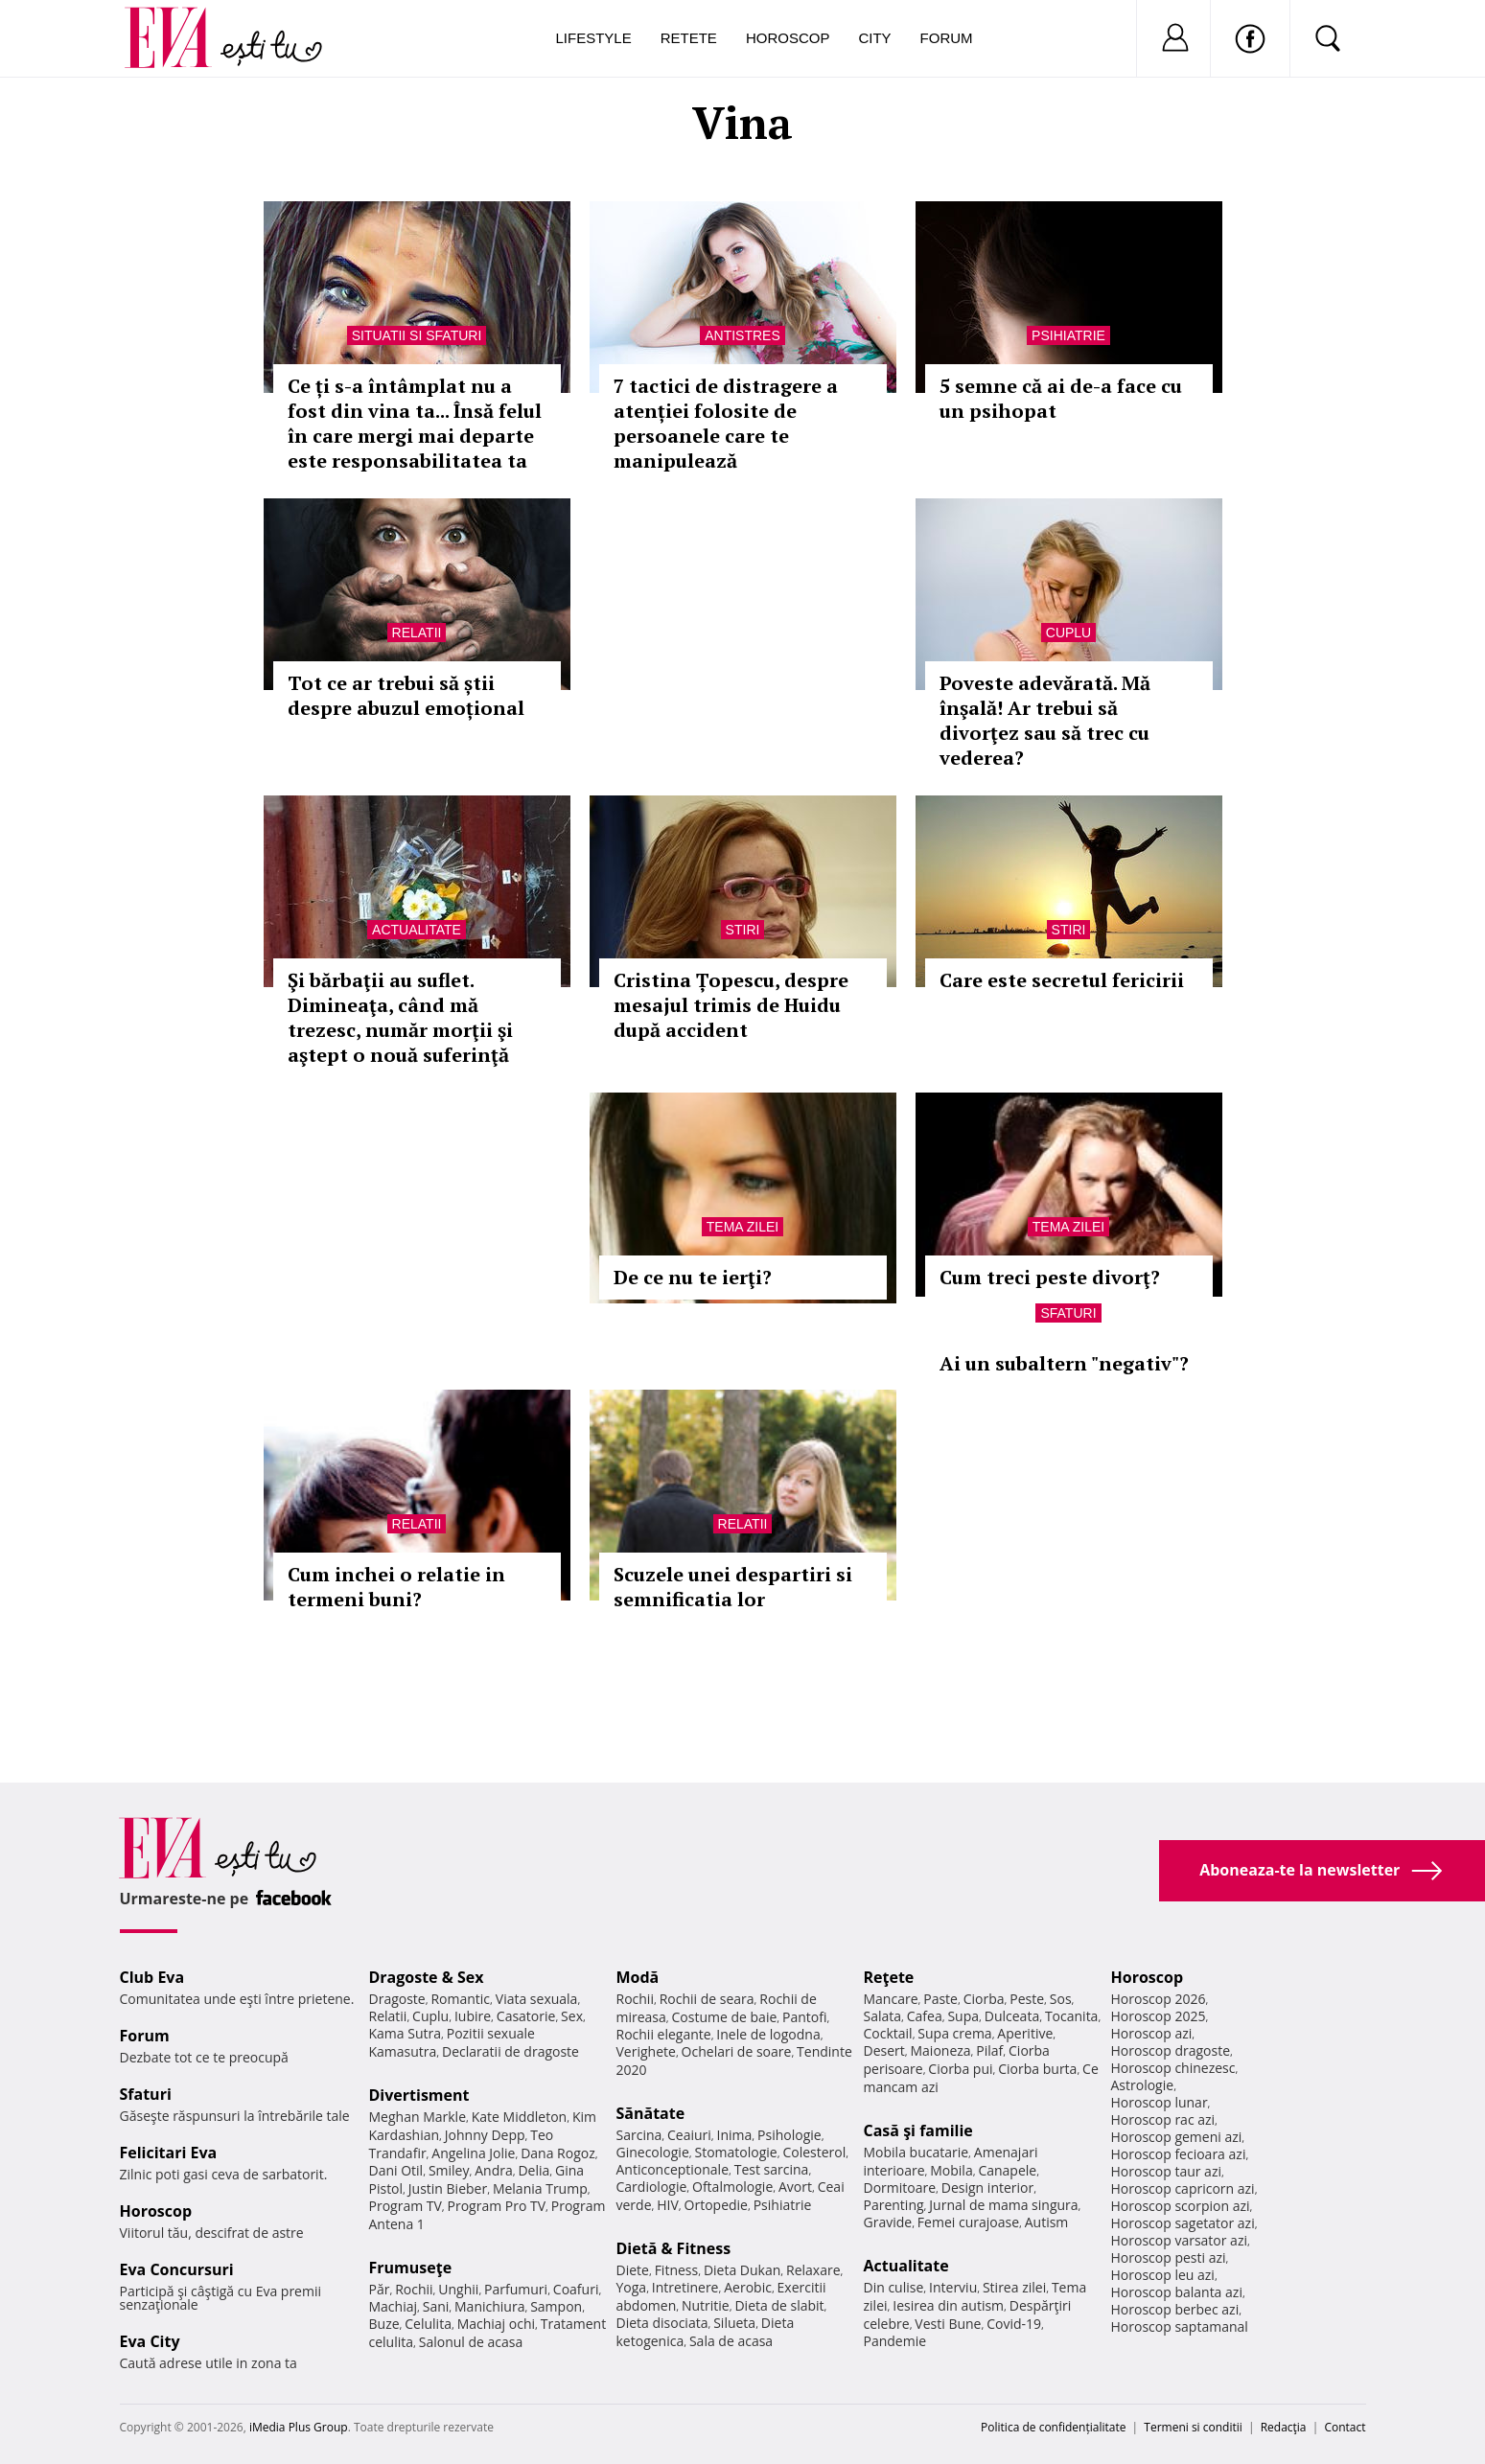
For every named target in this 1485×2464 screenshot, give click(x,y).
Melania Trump (540, 2188)
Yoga (631, 2287)
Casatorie (526, 2016)
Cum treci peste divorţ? (1050, 1277)
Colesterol (814, 2152)
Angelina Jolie (473, 2153)
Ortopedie (716, 2205)
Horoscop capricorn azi (1183, 2188)
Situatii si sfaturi (417, 335)
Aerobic (748, 2287)
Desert (884, 2050)
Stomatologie (735, 2152)
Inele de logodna (768, 2034)
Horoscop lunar (1159, 2102)
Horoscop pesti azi (1168, 2257)
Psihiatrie (1068, 335)
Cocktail (888, 2033)
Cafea (924, 2016)
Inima (735, 2135)
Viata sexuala (537, 1999)
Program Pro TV (497, 2206)
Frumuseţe (410, 2267)
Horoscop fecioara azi (1178, 2154)
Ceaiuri (689, 2135)
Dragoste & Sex (426, 1977)
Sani (436, 2306)
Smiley (449, 2170)
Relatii (417, 632)
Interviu (953, 2287)
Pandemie (895, 2341)
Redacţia (1284, 2427)
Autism (1047, 2222)
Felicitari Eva (169, 2152)
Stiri (743, 929)
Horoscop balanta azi (1176, 2292)
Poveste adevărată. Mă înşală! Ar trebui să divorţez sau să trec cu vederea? (1045, 720)
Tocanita (1072, 2016)
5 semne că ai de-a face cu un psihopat (1061, 398)
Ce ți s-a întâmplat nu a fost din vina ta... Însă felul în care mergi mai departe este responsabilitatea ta (415, 423)
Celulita (428, 2323)
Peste (1026, 1999)
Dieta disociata (662, 2323)
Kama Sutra (405, 2033)
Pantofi (804, 2017)
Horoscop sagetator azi (1183, 2223)
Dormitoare (900, 2187)
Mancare (891, 1999)
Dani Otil (396, 2170)
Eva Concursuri (177, 2269)
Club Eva (152, 1977)
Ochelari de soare (737, 2051)
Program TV (405, 2206)
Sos (1061, 1999)
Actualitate (416, 929)
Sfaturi (1068, 1313)
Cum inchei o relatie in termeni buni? (396, 1586)
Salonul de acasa (471, 2342)
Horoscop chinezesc (1173, 2068)
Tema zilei (742, 1226)
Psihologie (789, 2135)
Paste (940, 1999)
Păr (379, 2289)
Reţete (889, 1977)
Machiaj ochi (496, 2323)
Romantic (460, 1999)
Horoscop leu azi (1163, 2275)
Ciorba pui (960, 2069)
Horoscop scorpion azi (1180, 2206)
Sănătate (650, 2113)
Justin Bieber (447, 2188)
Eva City (150, 2341)
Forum (946, 38)
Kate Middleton (520, 2116)
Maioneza (940, 2050)
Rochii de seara (707, 1999)
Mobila (951, 2170)
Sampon (556, 2306)
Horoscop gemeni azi (1176, 2137)
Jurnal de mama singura (1003, 2205)
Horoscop (788, 38)
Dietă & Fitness (673, 2248)
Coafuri (576, 2289)
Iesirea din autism (948, 2305)
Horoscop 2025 (1158, 2016)
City (874, 38)
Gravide (888, 2222)
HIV (668, 2205)
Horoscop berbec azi (1175, 2309)
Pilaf (989, 2050)
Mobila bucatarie (916, 2152)
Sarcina (639, 2135)
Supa (963, 2016)
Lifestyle (594, 38)
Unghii (458, 2289)
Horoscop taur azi (1166, 2171)
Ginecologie (652, 2152)
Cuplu (1068, 632)
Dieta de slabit (779, 2305)
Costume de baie (724, 2017)
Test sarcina (771, 2169)
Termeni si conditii (1193, 2427)
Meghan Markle (418, 2116)
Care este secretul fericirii (1062, 980)
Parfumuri (515, 2289)
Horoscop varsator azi (1179, 2240)
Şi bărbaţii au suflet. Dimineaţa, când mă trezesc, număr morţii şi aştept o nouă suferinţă (400, 1017)
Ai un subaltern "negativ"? (1064, 1363)
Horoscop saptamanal (1179, 2326)
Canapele (1007, 2170)
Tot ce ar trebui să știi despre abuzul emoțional (406, 695)
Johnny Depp (485, 2135)
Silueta (734, 2323)
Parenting (894, 2205)
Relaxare (813, 2270)
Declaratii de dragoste (510, 2051)
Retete (689, 38)
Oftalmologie (732, 2186)
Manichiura (489, 2306)
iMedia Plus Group (298, 2427)
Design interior (987, 2187)
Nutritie (706, 2305)
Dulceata (1012, 2016)
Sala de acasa (731, 2341)
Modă (638, 1977)
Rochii (413, 2289)
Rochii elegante (663, 2034)
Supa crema (954, 2033)
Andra (494, 2170)
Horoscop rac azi (1163, 2119)
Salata (883, 2016)
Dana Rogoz (558, 2153)
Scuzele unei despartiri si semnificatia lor (733, 1586)
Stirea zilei (1014, 2287)
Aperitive (1025, 2033)
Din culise (894, 2287)
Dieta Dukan (742, 2270)
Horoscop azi (1152, 2033)
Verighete (646, 2051)
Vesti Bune (948, 2323)
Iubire (472, 2016)
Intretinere (685, 2287)
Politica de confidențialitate (1053, 2427)
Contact (1344, 2427)
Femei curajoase (968, 2222)
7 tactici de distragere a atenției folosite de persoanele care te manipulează (726, 423)
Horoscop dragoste (1171, 2050)
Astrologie (1142, 2085)
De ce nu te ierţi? (693, 1277)
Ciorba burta (1037, 2069)
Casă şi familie (918, 2130)
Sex (572, 2016)
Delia (533, 2170)
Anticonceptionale (673, 2169)
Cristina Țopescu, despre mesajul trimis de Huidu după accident (731, 1005)
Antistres (742, 335)
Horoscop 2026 (1158, 1999)
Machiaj (393, 2306)
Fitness (677, 2270)
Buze (384, 2323)
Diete (632, 2270)
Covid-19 (1013, 2323)
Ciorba (984, 1999)
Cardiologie (651, 2186)
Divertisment (419, 2095)
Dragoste (397, 1999)
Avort (795, 2186)
